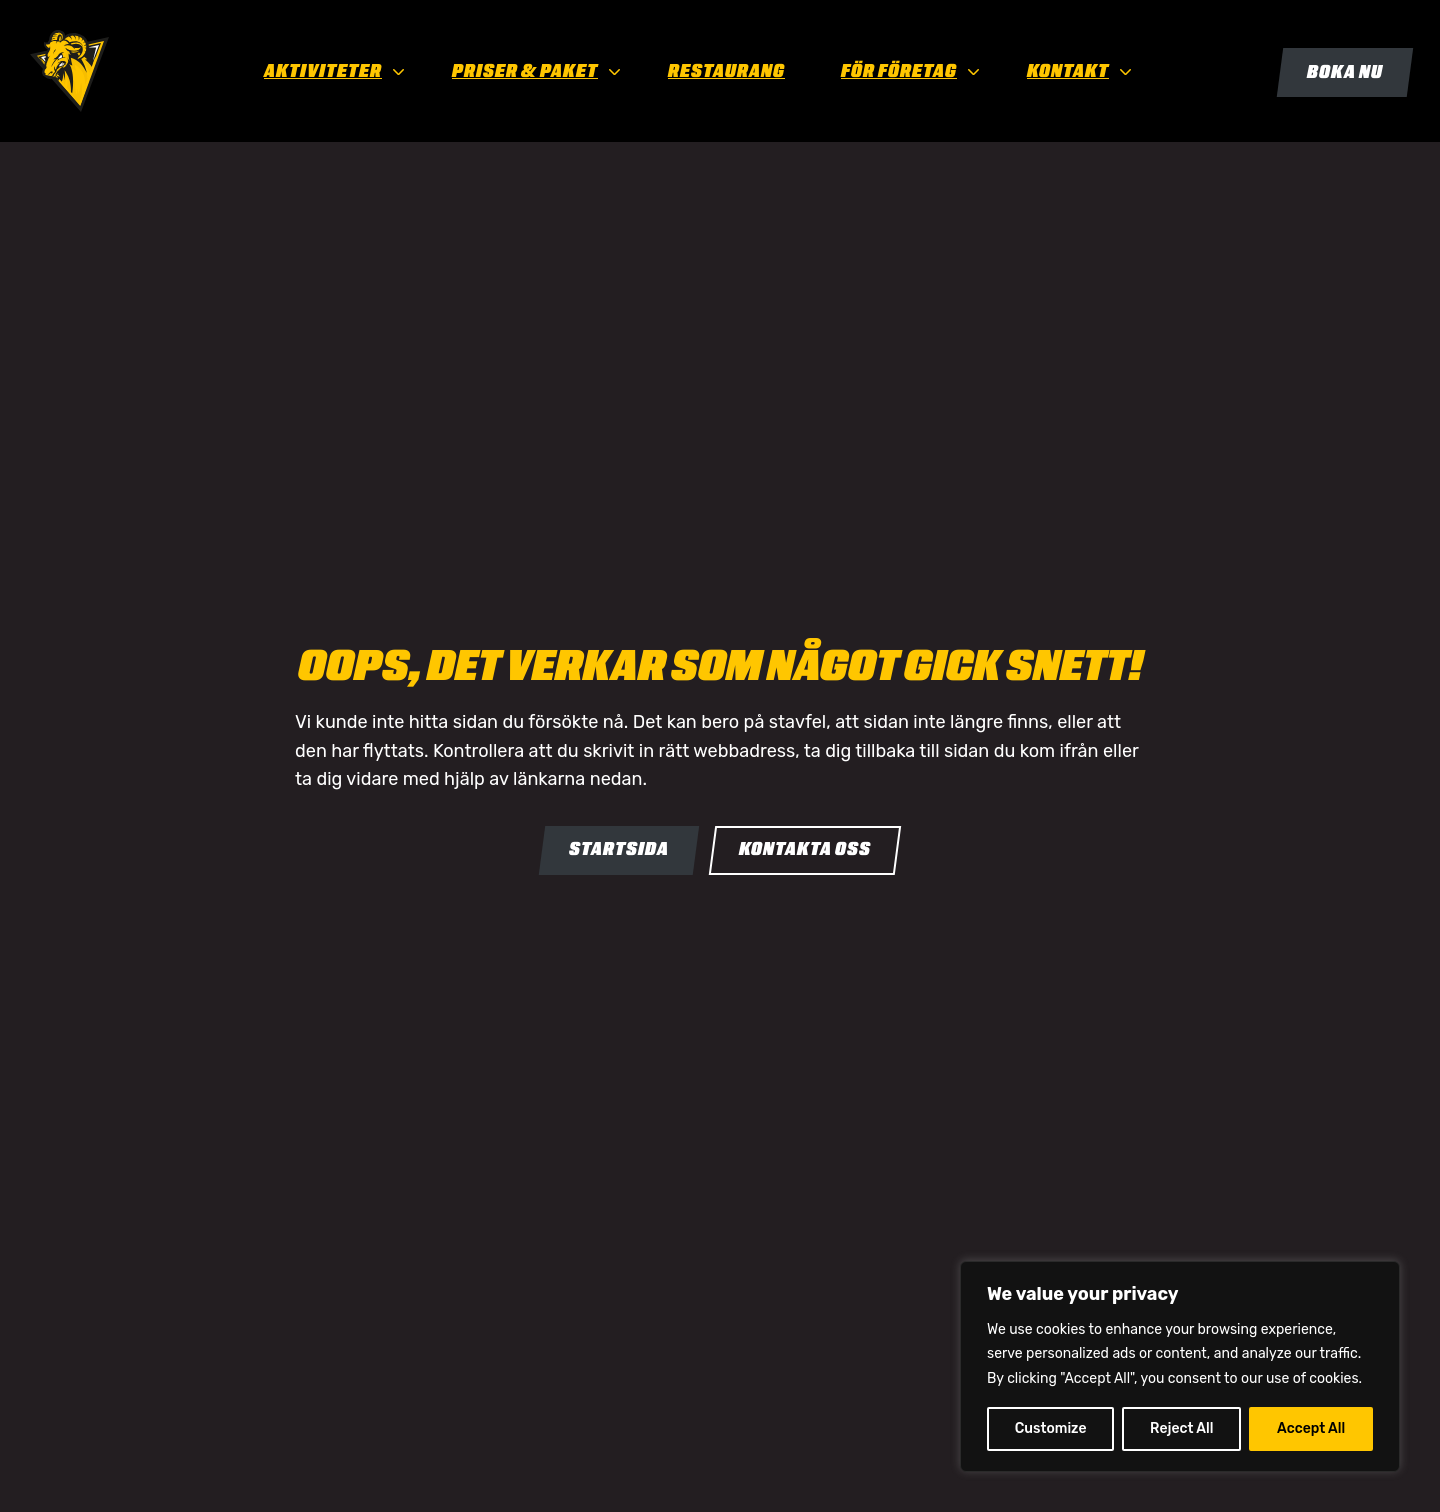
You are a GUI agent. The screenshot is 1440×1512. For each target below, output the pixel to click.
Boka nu (1345, 72)
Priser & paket (525, 71)
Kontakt (1068, 71)
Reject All (1181, 1428)
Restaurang (726, 71)
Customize (1051, 1428)
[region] (1180, 1366)
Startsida (619, 849)
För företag (899, 71)
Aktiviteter (323, 71)
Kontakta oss (805, 849)
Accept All (1311, 1428)
